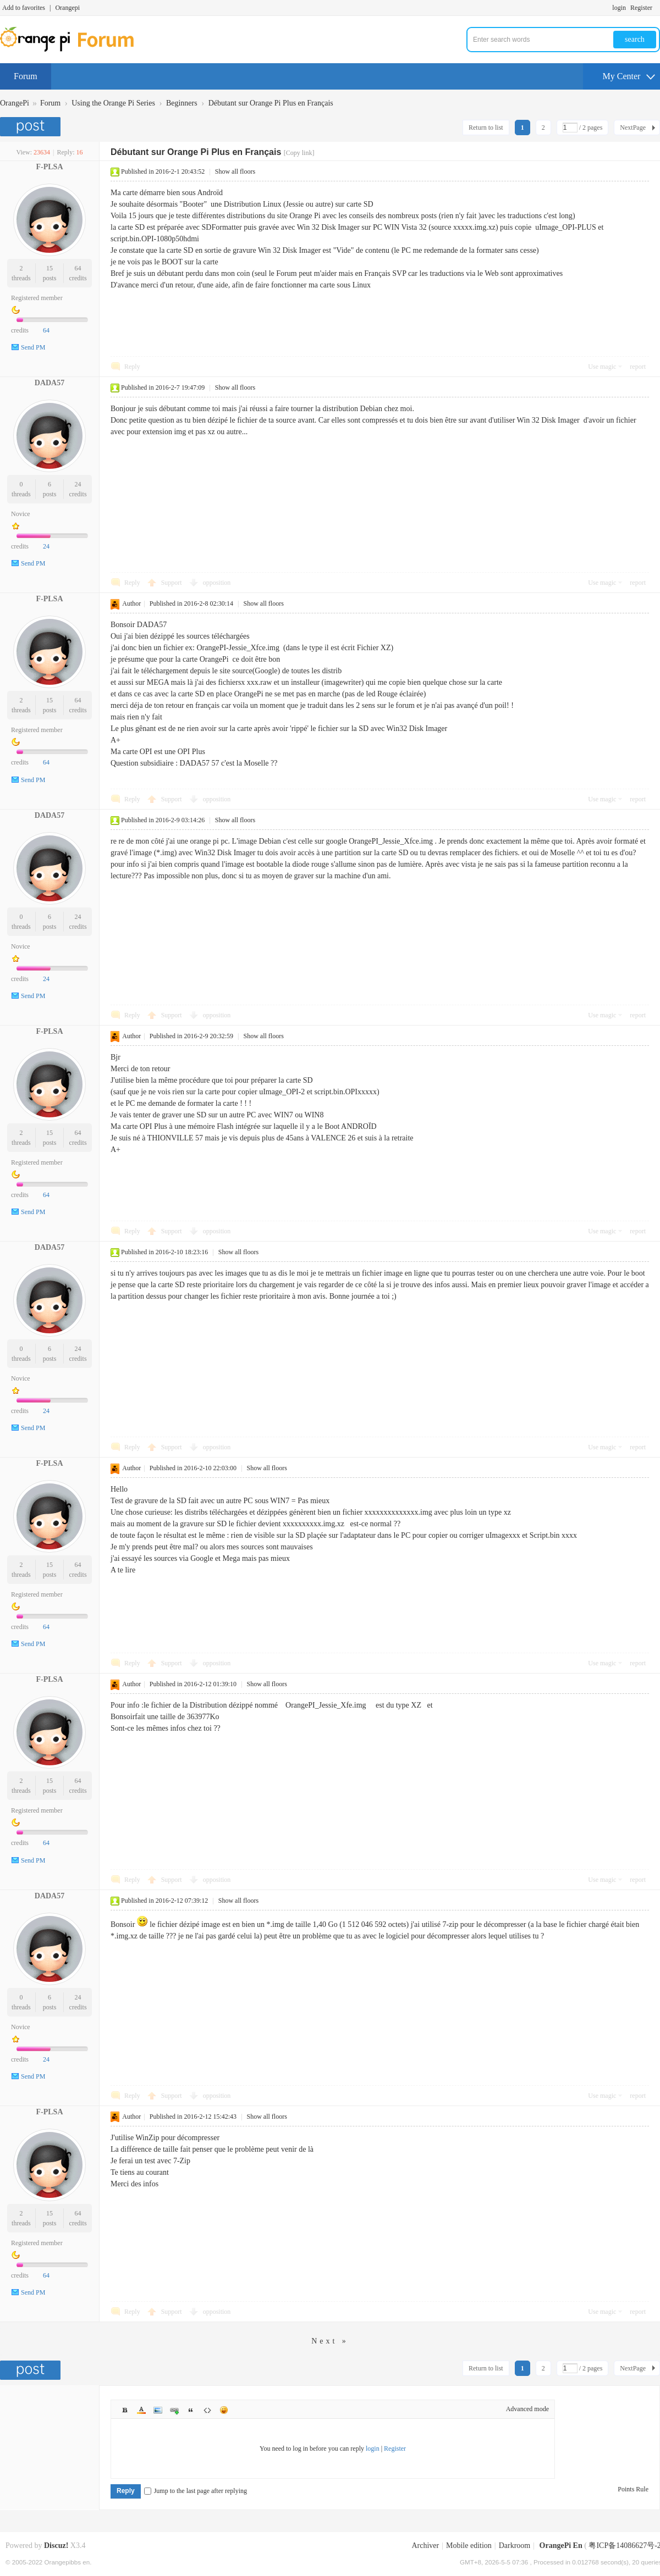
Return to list (486, 127)
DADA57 (49, 383)
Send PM (33, 347)
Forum (25, 76)
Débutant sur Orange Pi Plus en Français (270, 103)
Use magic (602, 366)
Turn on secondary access (657, 8)
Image (157, 2410)
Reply (132, 366)
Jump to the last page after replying (195, 2491)
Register (641, 8)
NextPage (633, 127)
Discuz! (56, 2545)
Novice (20, 514)
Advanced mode (527, 2409)
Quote (190, 2410)
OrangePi (14, 103)
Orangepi (67, 8)
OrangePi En (561, 2545)
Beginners (181, 103)
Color (141, 2410)
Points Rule (633, 2489)
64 (78, 268)
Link (174, 2410)
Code (207, 2410)
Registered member (37, 298)
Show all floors (235, 171)
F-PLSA (49, 167)
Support (172, 582)
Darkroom (515, 2545)
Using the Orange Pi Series (113, 103)
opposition (217, 582)
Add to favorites (23, 8)
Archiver (425, 2545)
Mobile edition (469, 2545)
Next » (330, 2341)
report (638, 366)
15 (49, 268)
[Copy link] (299, 153)
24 (78, 484)
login (619, 8)
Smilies (223, 2410)
